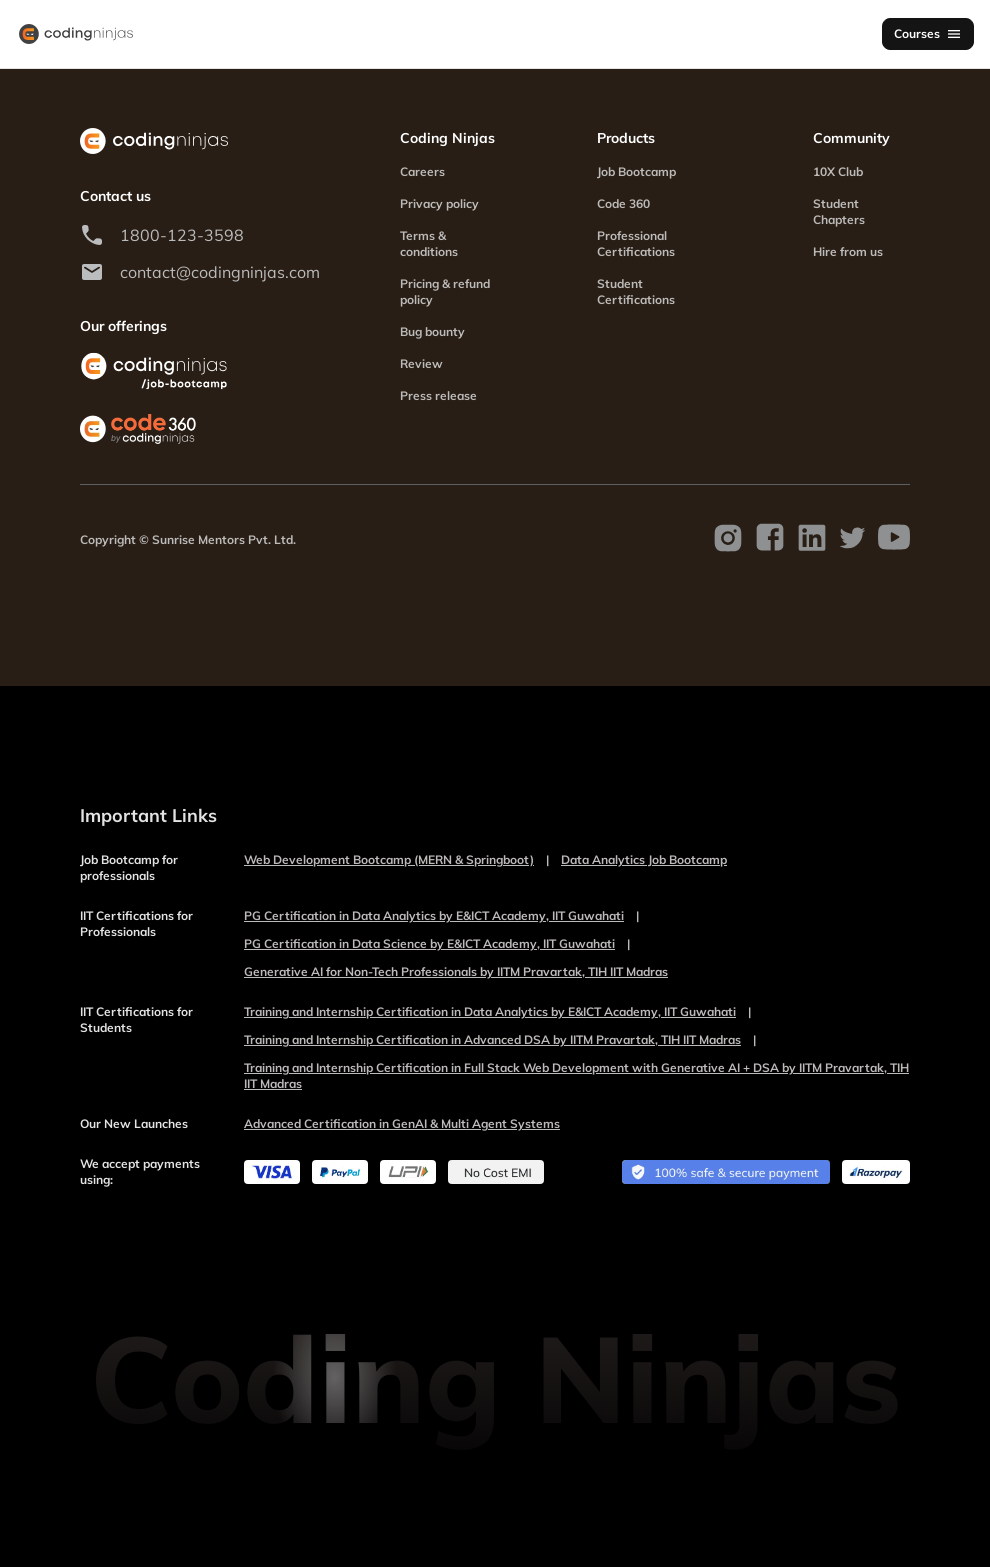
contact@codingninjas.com (220, 272)
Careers (422, 171)
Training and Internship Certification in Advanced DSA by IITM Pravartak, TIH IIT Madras (500, 1040)
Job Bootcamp (636, 171)
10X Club (838, 171)
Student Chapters (839, 211)
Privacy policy (439, 203)
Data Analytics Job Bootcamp (644, 859)
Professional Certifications (636, 243)
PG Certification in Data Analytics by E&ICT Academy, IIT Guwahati (441, 916)
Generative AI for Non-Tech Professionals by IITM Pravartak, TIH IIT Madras (456, 971)
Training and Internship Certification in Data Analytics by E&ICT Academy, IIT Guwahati (497, 1012)
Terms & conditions (429, 243)
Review (421, 363)
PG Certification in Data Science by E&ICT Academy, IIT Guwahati (437, 944)
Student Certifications (636, 291)
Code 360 (623, 203)
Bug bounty (432, 331)
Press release (438, 395)
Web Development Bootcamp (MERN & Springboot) (396, 860)
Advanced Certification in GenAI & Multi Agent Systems (402, 1123)
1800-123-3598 (182, 235)
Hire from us (848, 251)
